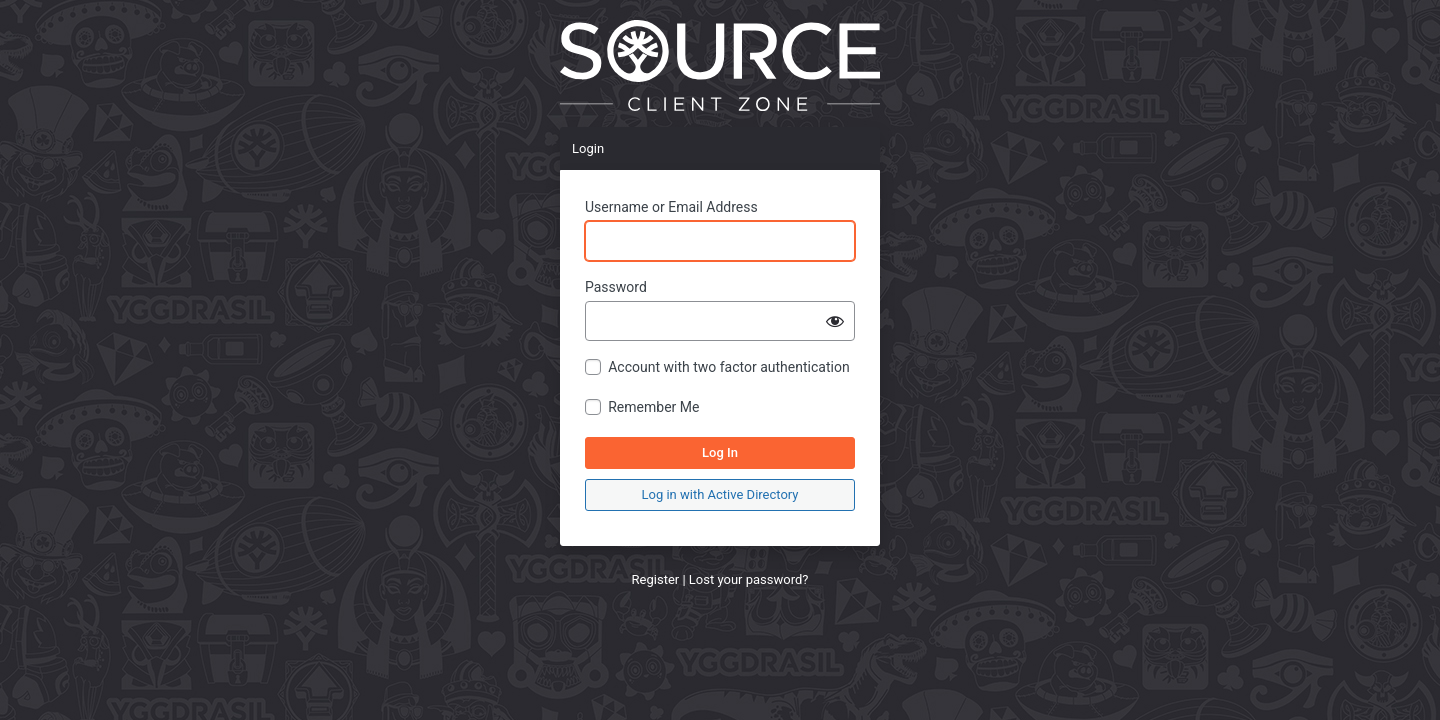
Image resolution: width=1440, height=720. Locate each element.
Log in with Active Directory (720, 494)
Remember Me (653, 407)
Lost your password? (749, 579)
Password (616, 287)
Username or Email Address (671, 207)
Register (656, 579)
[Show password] (835, 321)
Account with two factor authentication (728, 367)
